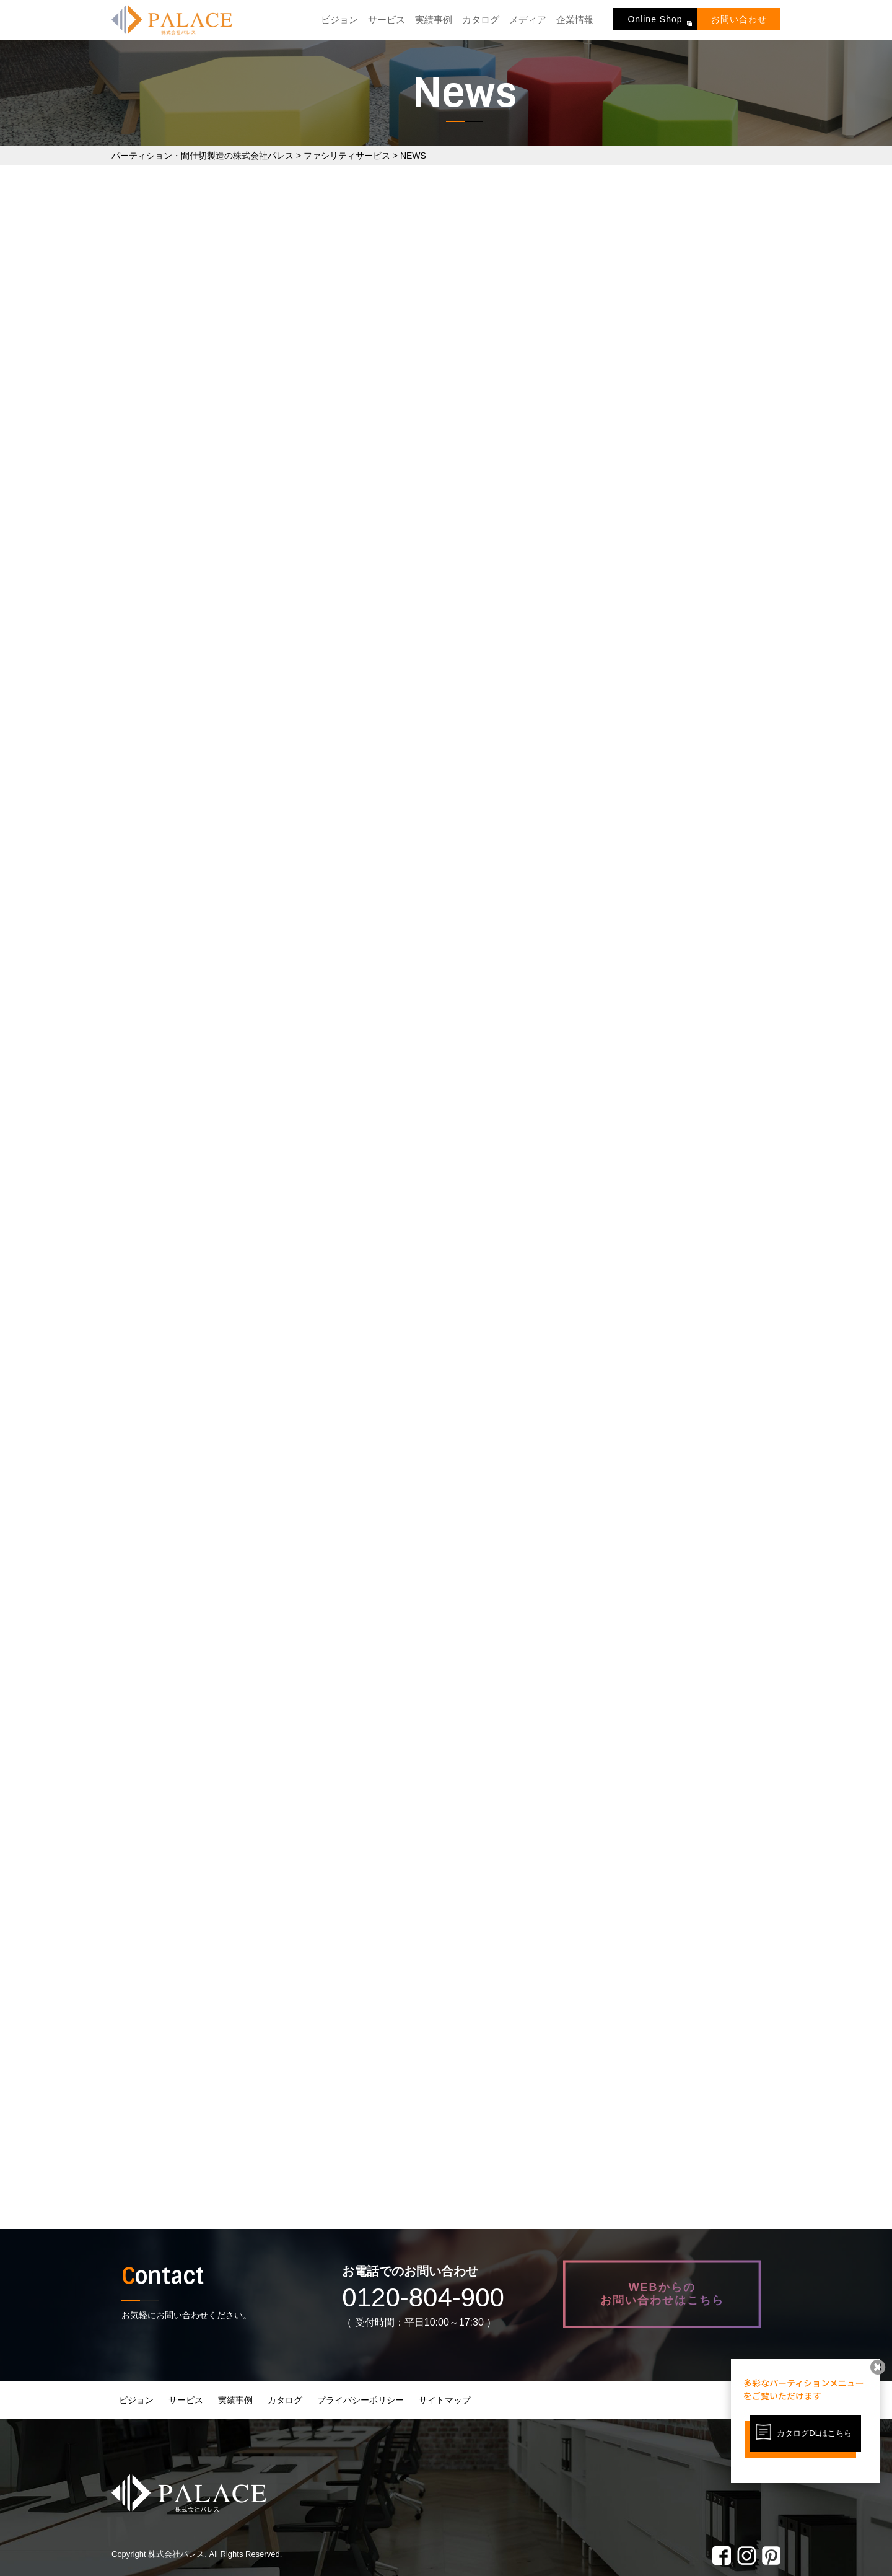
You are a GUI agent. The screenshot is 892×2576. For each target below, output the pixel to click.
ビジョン (339, 19)
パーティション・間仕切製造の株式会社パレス (203, 155)
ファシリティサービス (347, 155)
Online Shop (654, 19)
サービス (386, 19)
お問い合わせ (739, 19)
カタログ (480, 19)
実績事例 (433, 19)
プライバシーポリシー (360, 2400)
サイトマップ (445, 2400)
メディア (527, 19)
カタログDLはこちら (814, 2433)
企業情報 (574, 19)
